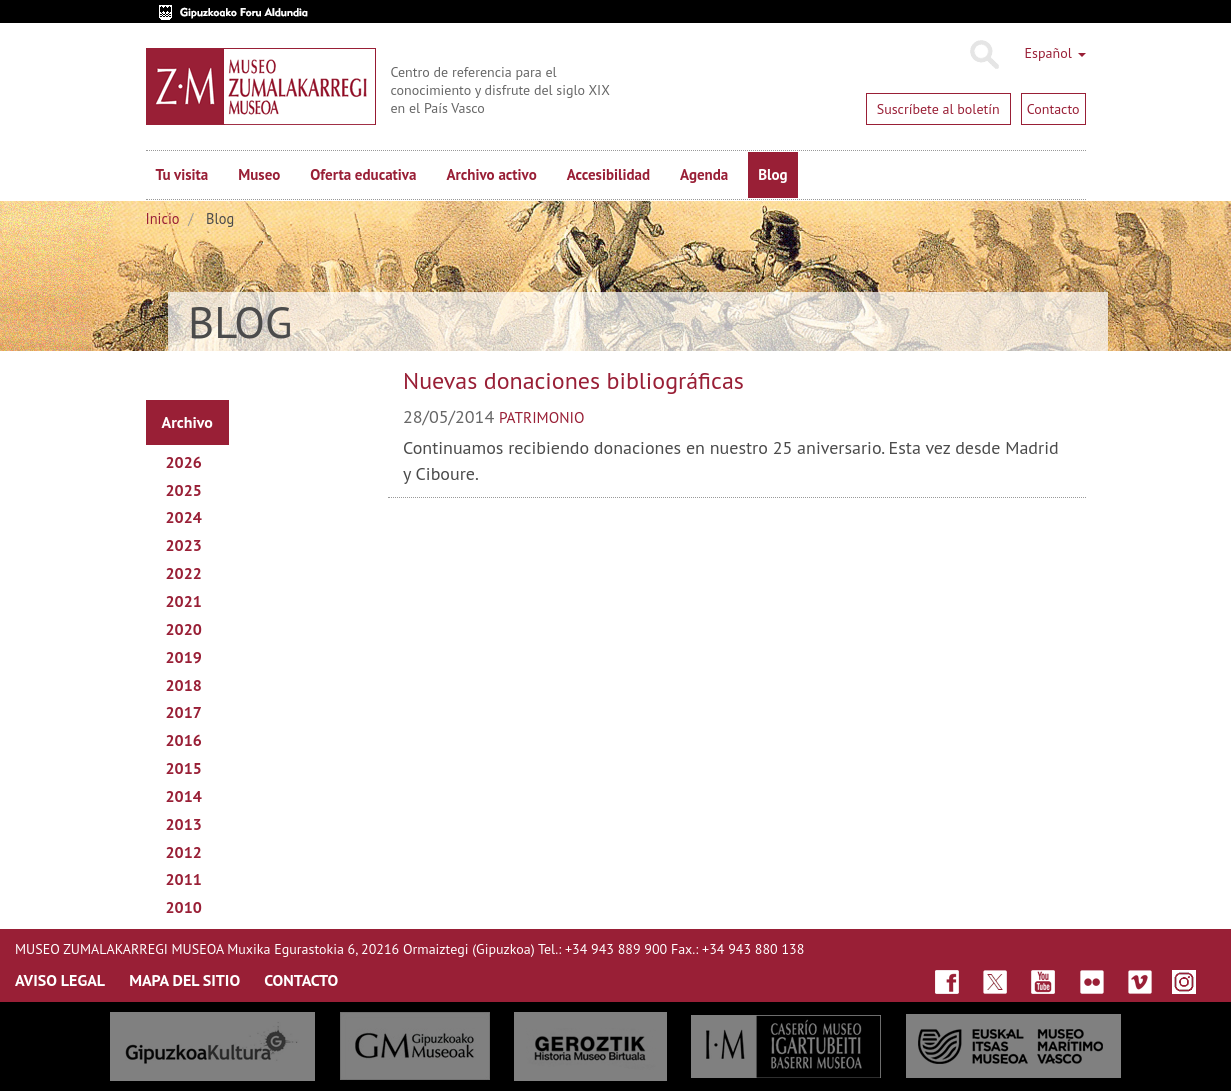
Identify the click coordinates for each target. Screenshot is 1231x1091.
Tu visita (182, 174)
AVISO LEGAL (60, 980)
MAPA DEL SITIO (184, 980)
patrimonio (541, 417)
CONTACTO (301, 980)
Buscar (983, 55)
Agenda (704, 174)
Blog (772, 174)
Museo (259, 174)
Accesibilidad (608, 174)
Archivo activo (491, 174)
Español (1055, 53)
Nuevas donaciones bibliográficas (573, 380)
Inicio (163, 218)
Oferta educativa (363, 174)
